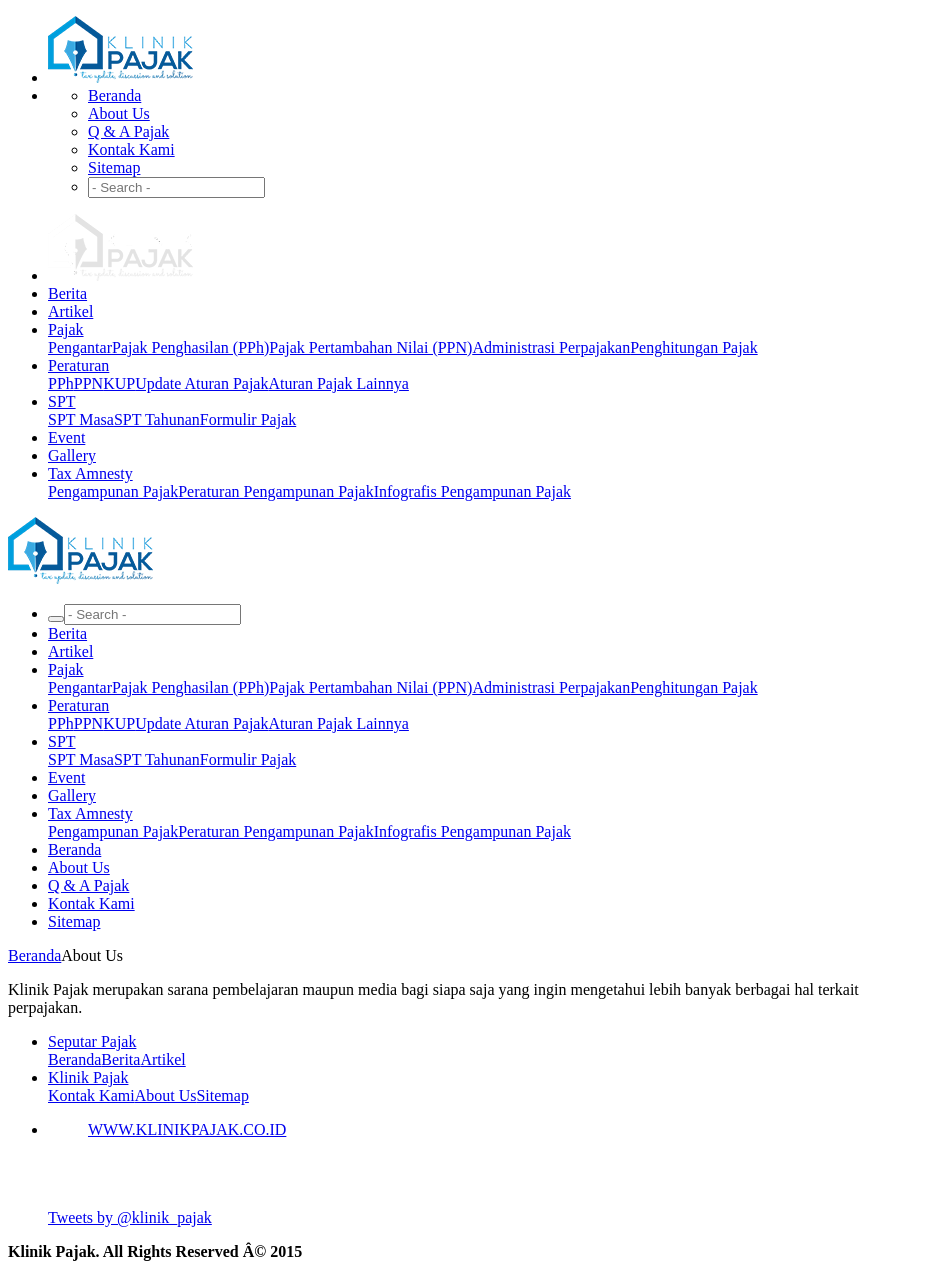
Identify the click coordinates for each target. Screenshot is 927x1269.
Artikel (70, 311)
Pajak (66, 329)
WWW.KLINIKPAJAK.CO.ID (187, 1129)
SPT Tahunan (157, 419)
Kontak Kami (131, 149)
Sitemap (114, 167)
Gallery (72, 455)
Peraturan (78, 365)
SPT (62, 401)
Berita (67, 293)
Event (66, 437)
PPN (88, 383)
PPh (61, 383)
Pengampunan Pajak (113, 491)
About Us (119, 113)
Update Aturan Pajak (201, 383)
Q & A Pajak (128, 131)
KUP (119, 383)
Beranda (114, 95)
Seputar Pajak (92, 1041)
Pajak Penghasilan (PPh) (190, 347)
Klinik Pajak (88, 1077)
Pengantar (80, 347)
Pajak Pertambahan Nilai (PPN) (370, 347)
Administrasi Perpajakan (551, 347)
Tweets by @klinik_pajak (130, 1217)
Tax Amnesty (90, 473)
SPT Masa (81, 419)
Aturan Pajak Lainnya (338, 383)
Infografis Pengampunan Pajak (472, 491)
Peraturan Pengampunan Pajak (276, 491)
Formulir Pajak (248, 419)
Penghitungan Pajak (694, 347)
